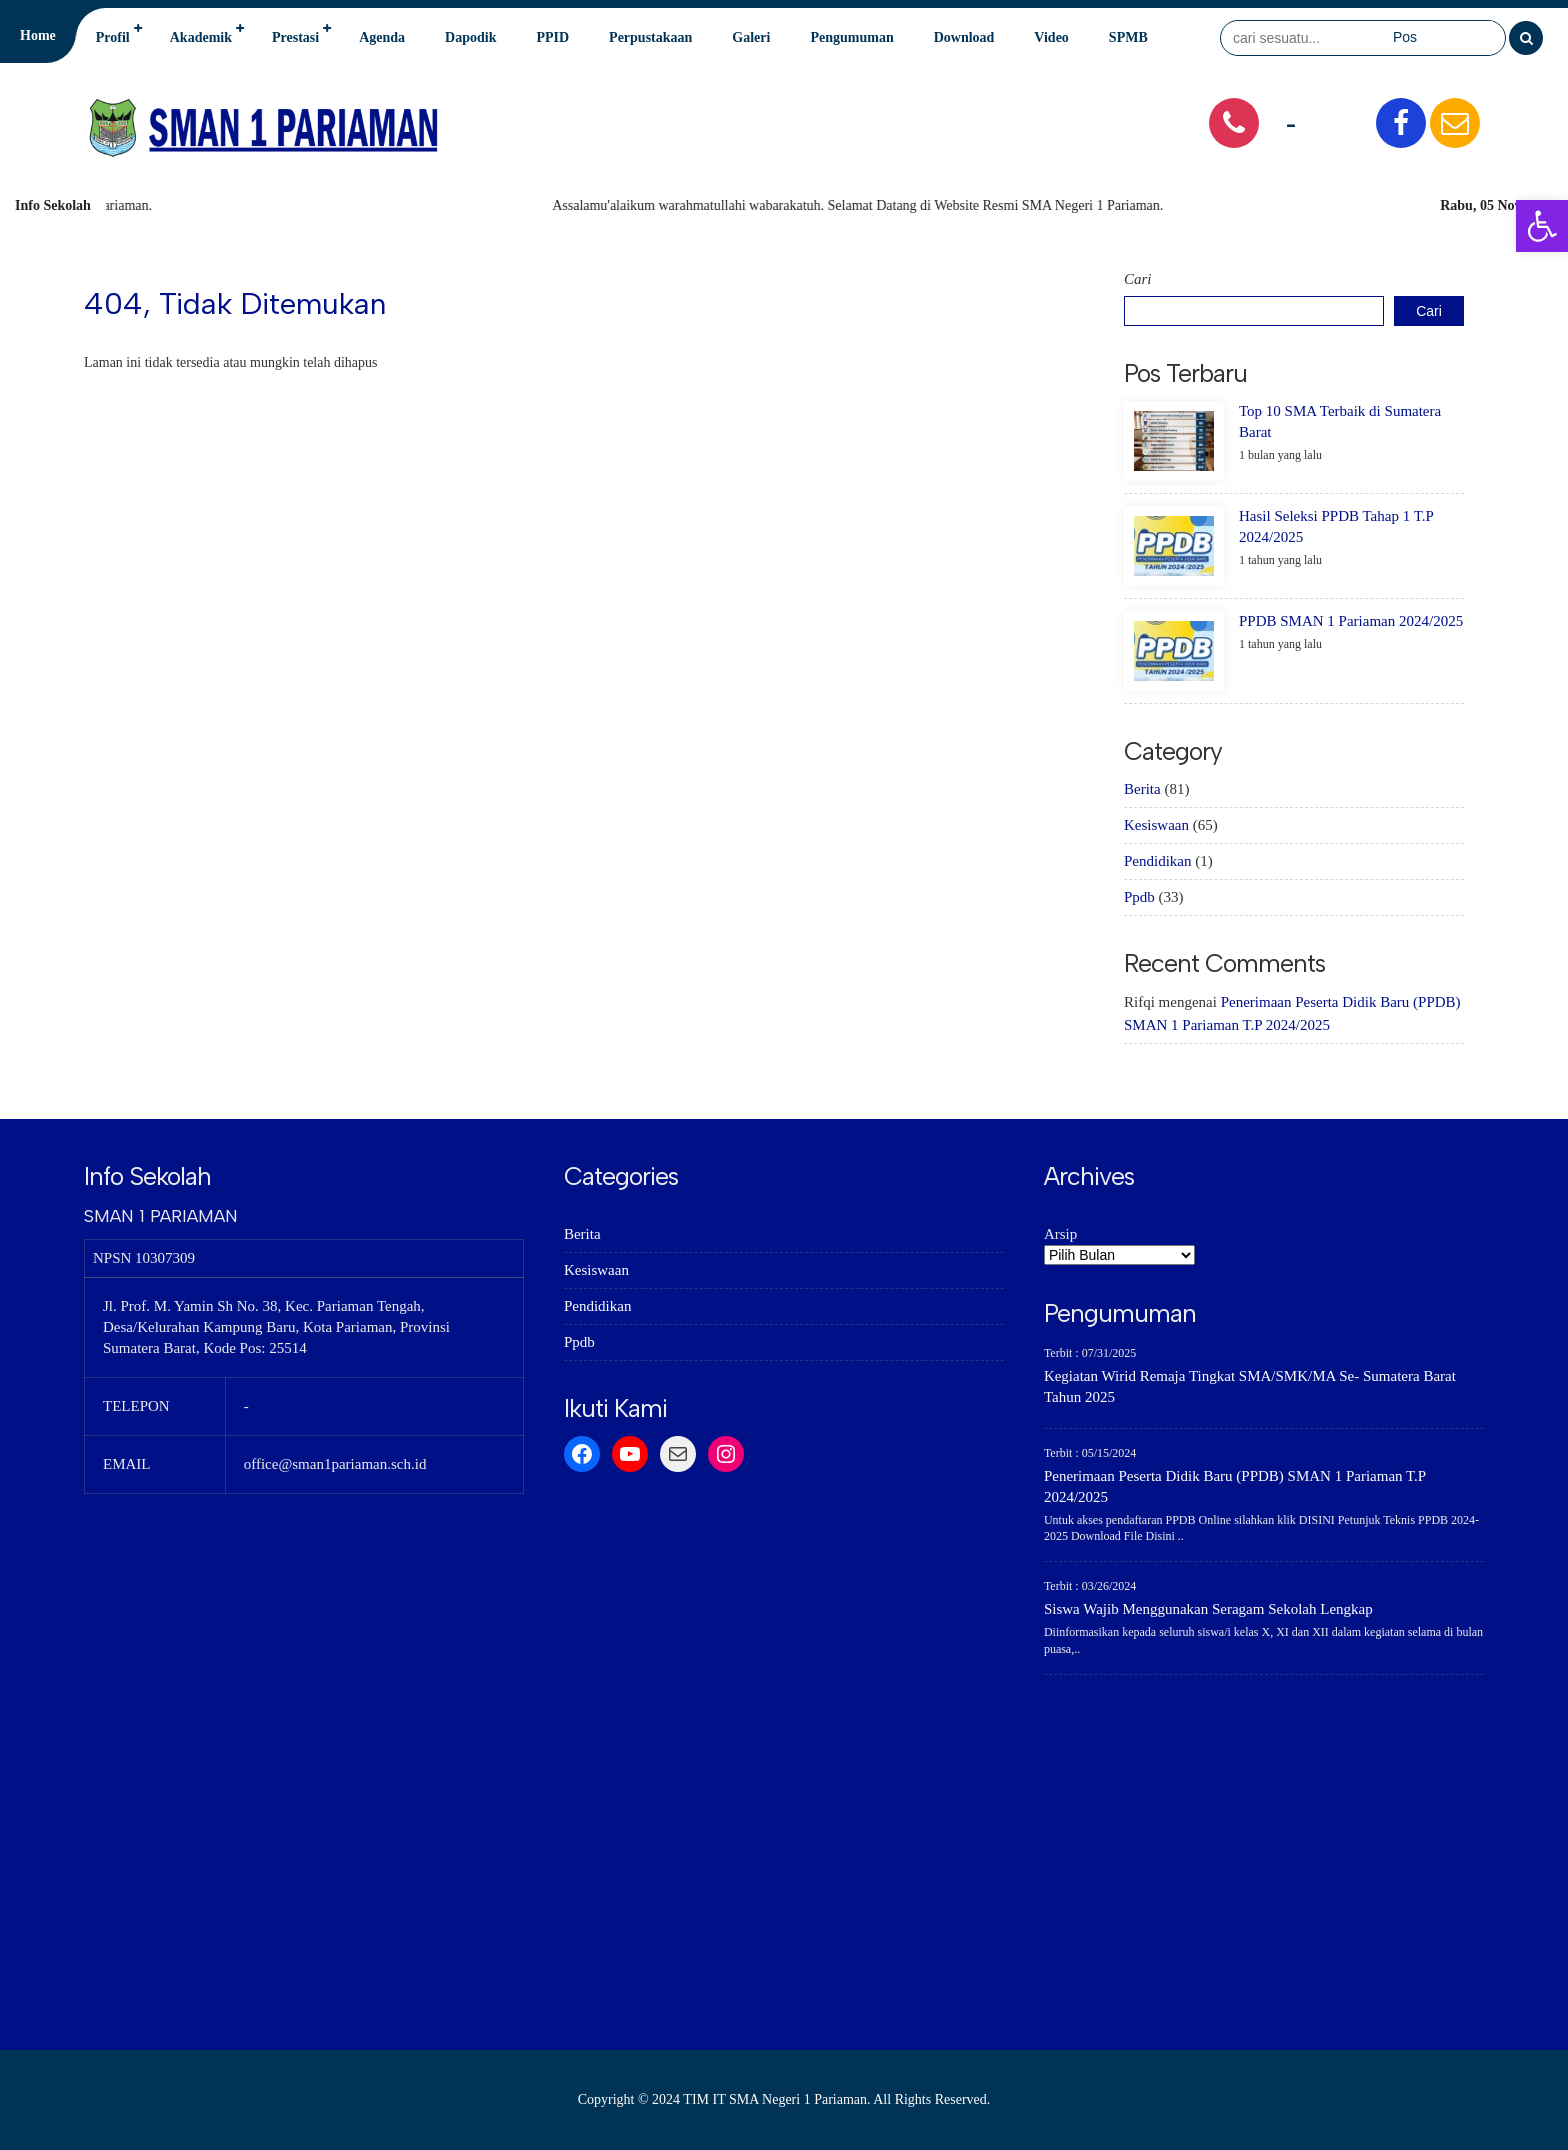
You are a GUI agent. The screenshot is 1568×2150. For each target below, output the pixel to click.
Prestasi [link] (295, 37)
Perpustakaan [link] (650, 37)
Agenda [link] (382, 37)
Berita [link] (1142, 789)
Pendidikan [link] (1158, 861)
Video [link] (1051, 37)
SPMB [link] (1128, 37)
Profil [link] (113, 37)
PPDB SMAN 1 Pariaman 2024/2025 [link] (1351, 621)
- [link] (1291, 122)
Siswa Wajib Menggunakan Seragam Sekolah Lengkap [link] (1208, 1609)
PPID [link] (552, 37)
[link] (1542, 226)
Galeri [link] (751, 37)
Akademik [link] (201, 37)
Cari (1138, 279)
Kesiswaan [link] (1156, 825)
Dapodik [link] (470, 37)
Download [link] (964, 37)
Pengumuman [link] (851, 37)
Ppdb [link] (1139, 897)
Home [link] (38, 35)
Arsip (1060, 1234)
